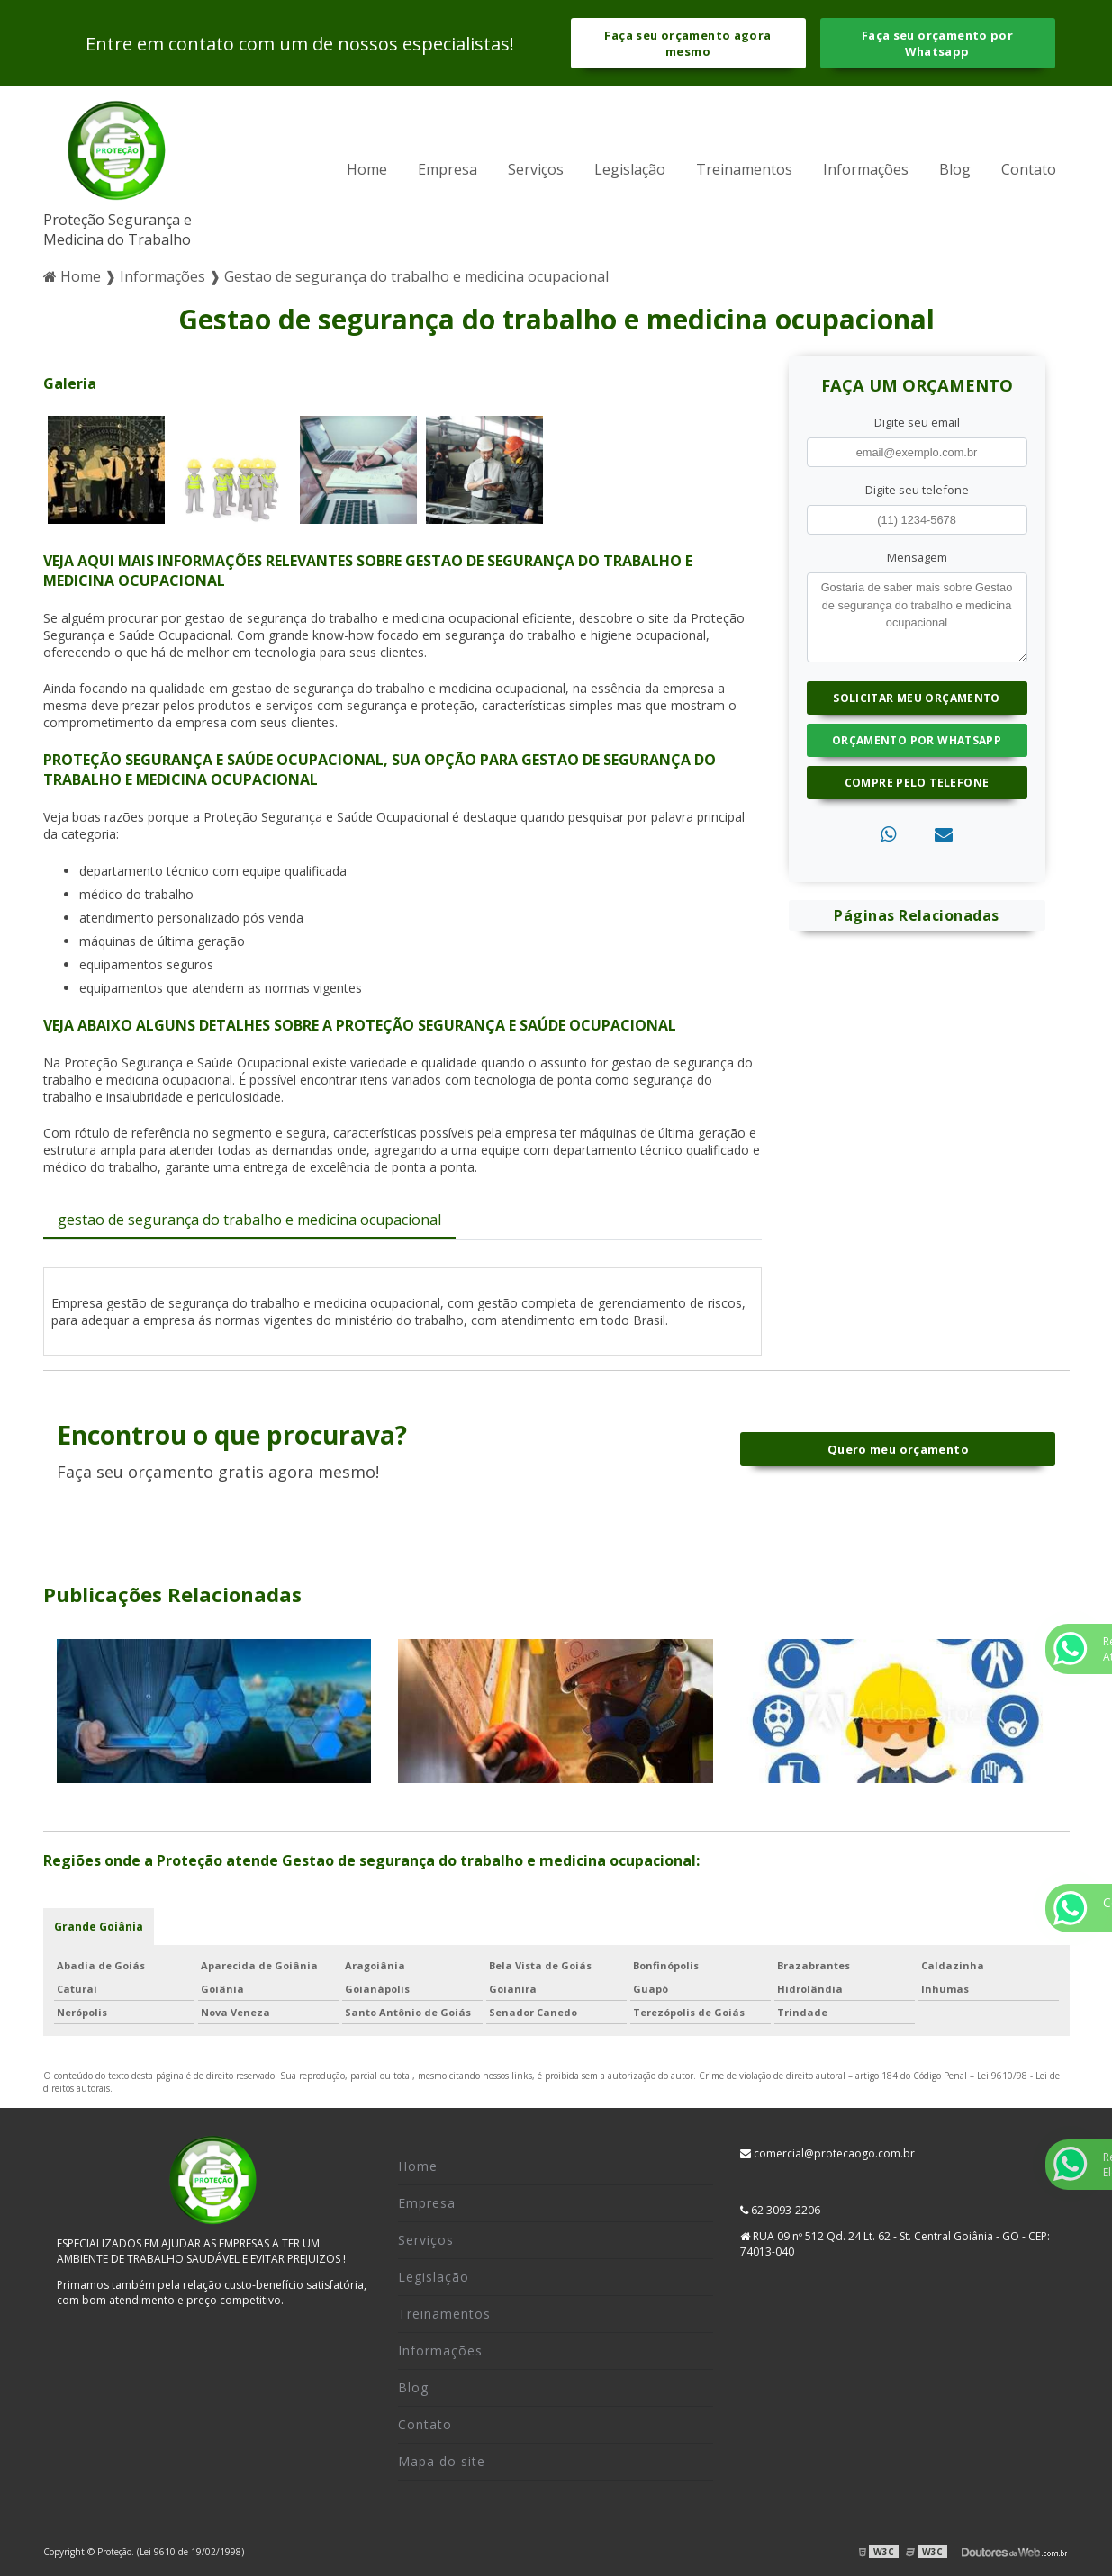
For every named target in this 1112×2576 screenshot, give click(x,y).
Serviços (536, 169)
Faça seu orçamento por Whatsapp (937, 43)
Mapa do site (441, 2461)
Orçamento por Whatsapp (916, 740)
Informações (866, 169)
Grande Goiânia (98, 1926)
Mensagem (917, 557)
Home (367, 169)
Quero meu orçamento (898, 1449)
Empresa (447, 169)
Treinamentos (744, 169)
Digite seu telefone (917, 490)
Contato (1028, 169)
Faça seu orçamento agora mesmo (687, 43)
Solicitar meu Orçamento (916, 698)
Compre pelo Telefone (917, 782)
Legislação (629, 169)
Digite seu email (917, 422)
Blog (955, 169)
